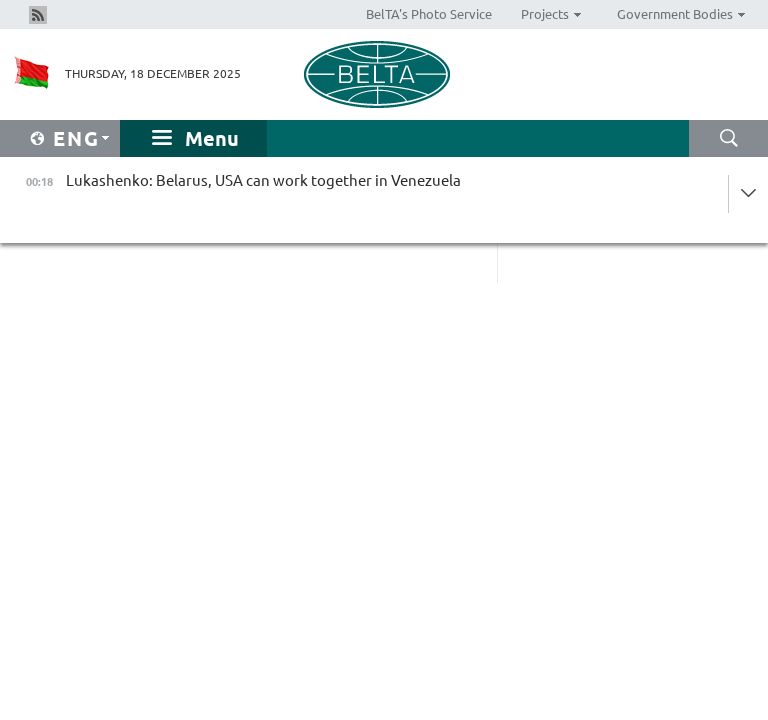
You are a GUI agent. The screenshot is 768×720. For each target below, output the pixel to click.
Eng (76, 138)
